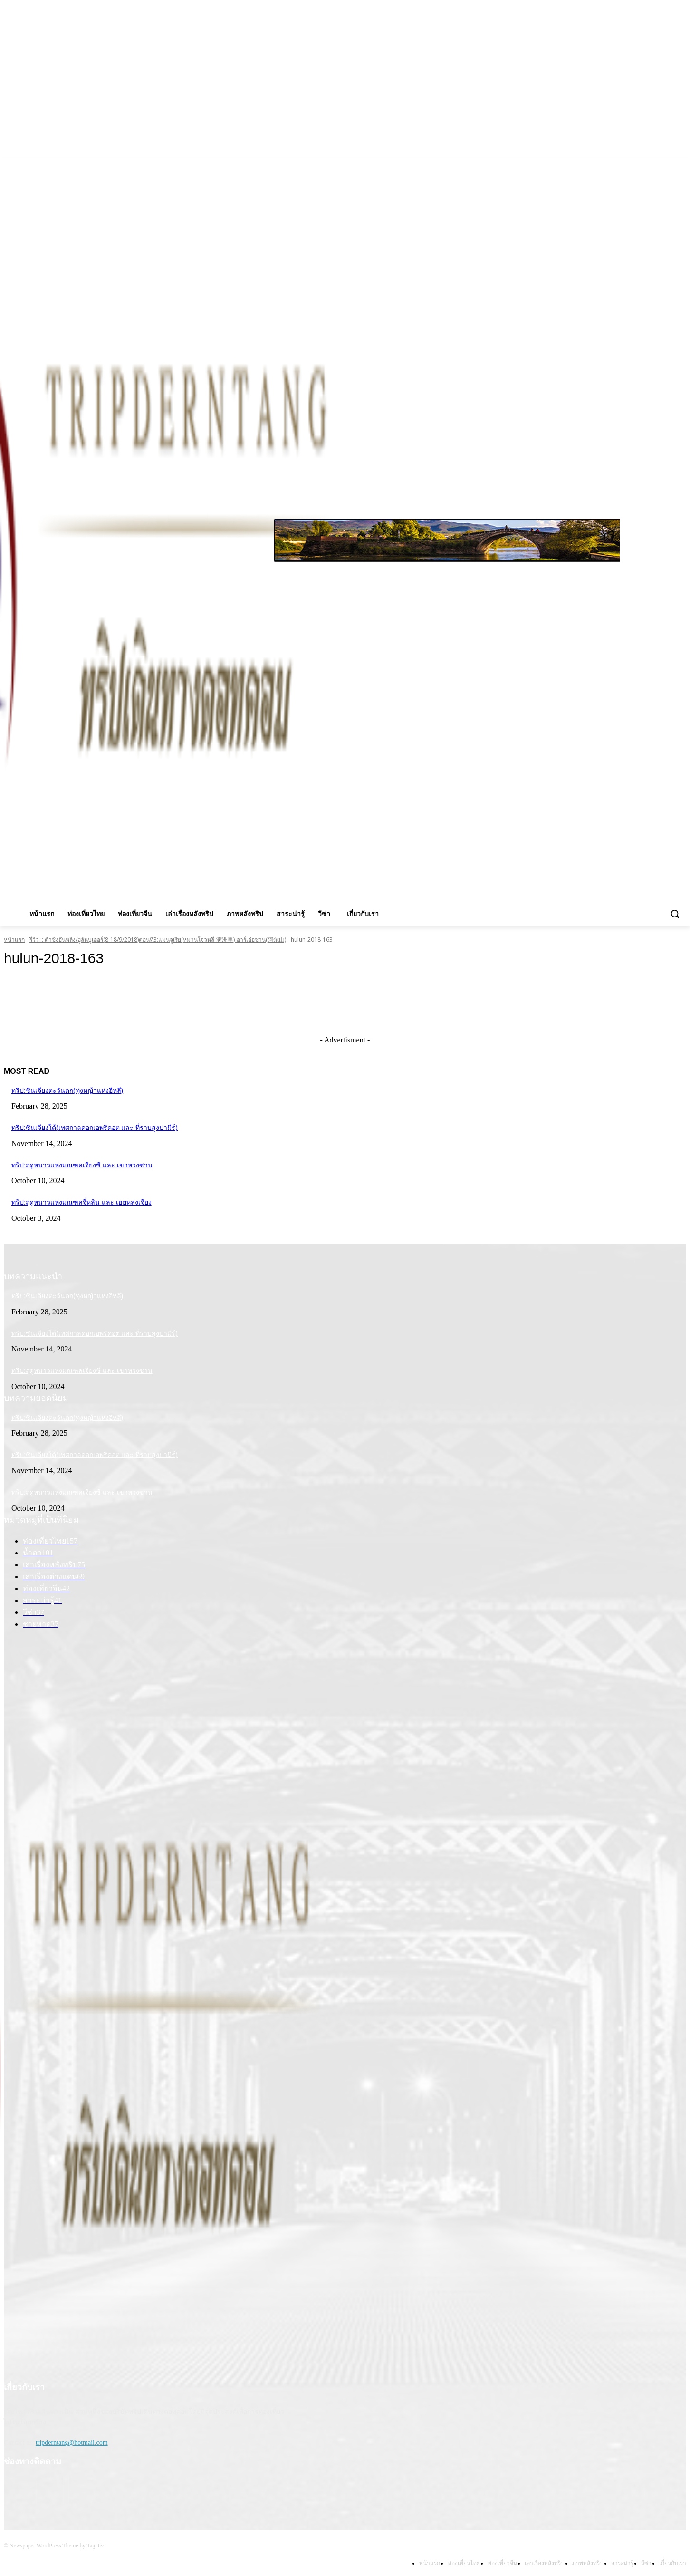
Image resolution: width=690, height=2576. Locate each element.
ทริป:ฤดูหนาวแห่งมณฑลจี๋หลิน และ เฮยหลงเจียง (81, 1202)
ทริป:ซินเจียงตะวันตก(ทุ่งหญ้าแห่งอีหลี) (67, 1090)
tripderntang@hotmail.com (72, 2442)
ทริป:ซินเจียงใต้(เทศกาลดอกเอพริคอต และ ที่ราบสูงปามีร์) (94, 1127)
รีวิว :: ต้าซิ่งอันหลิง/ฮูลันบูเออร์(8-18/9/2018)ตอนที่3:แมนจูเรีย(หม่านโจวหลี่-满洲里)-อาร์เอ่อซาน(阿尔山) (157, 940)
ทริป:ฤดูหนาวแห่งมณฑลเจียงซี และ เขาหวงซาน (82, 1165)
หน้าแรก (14, 940)
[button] (674, 913)
